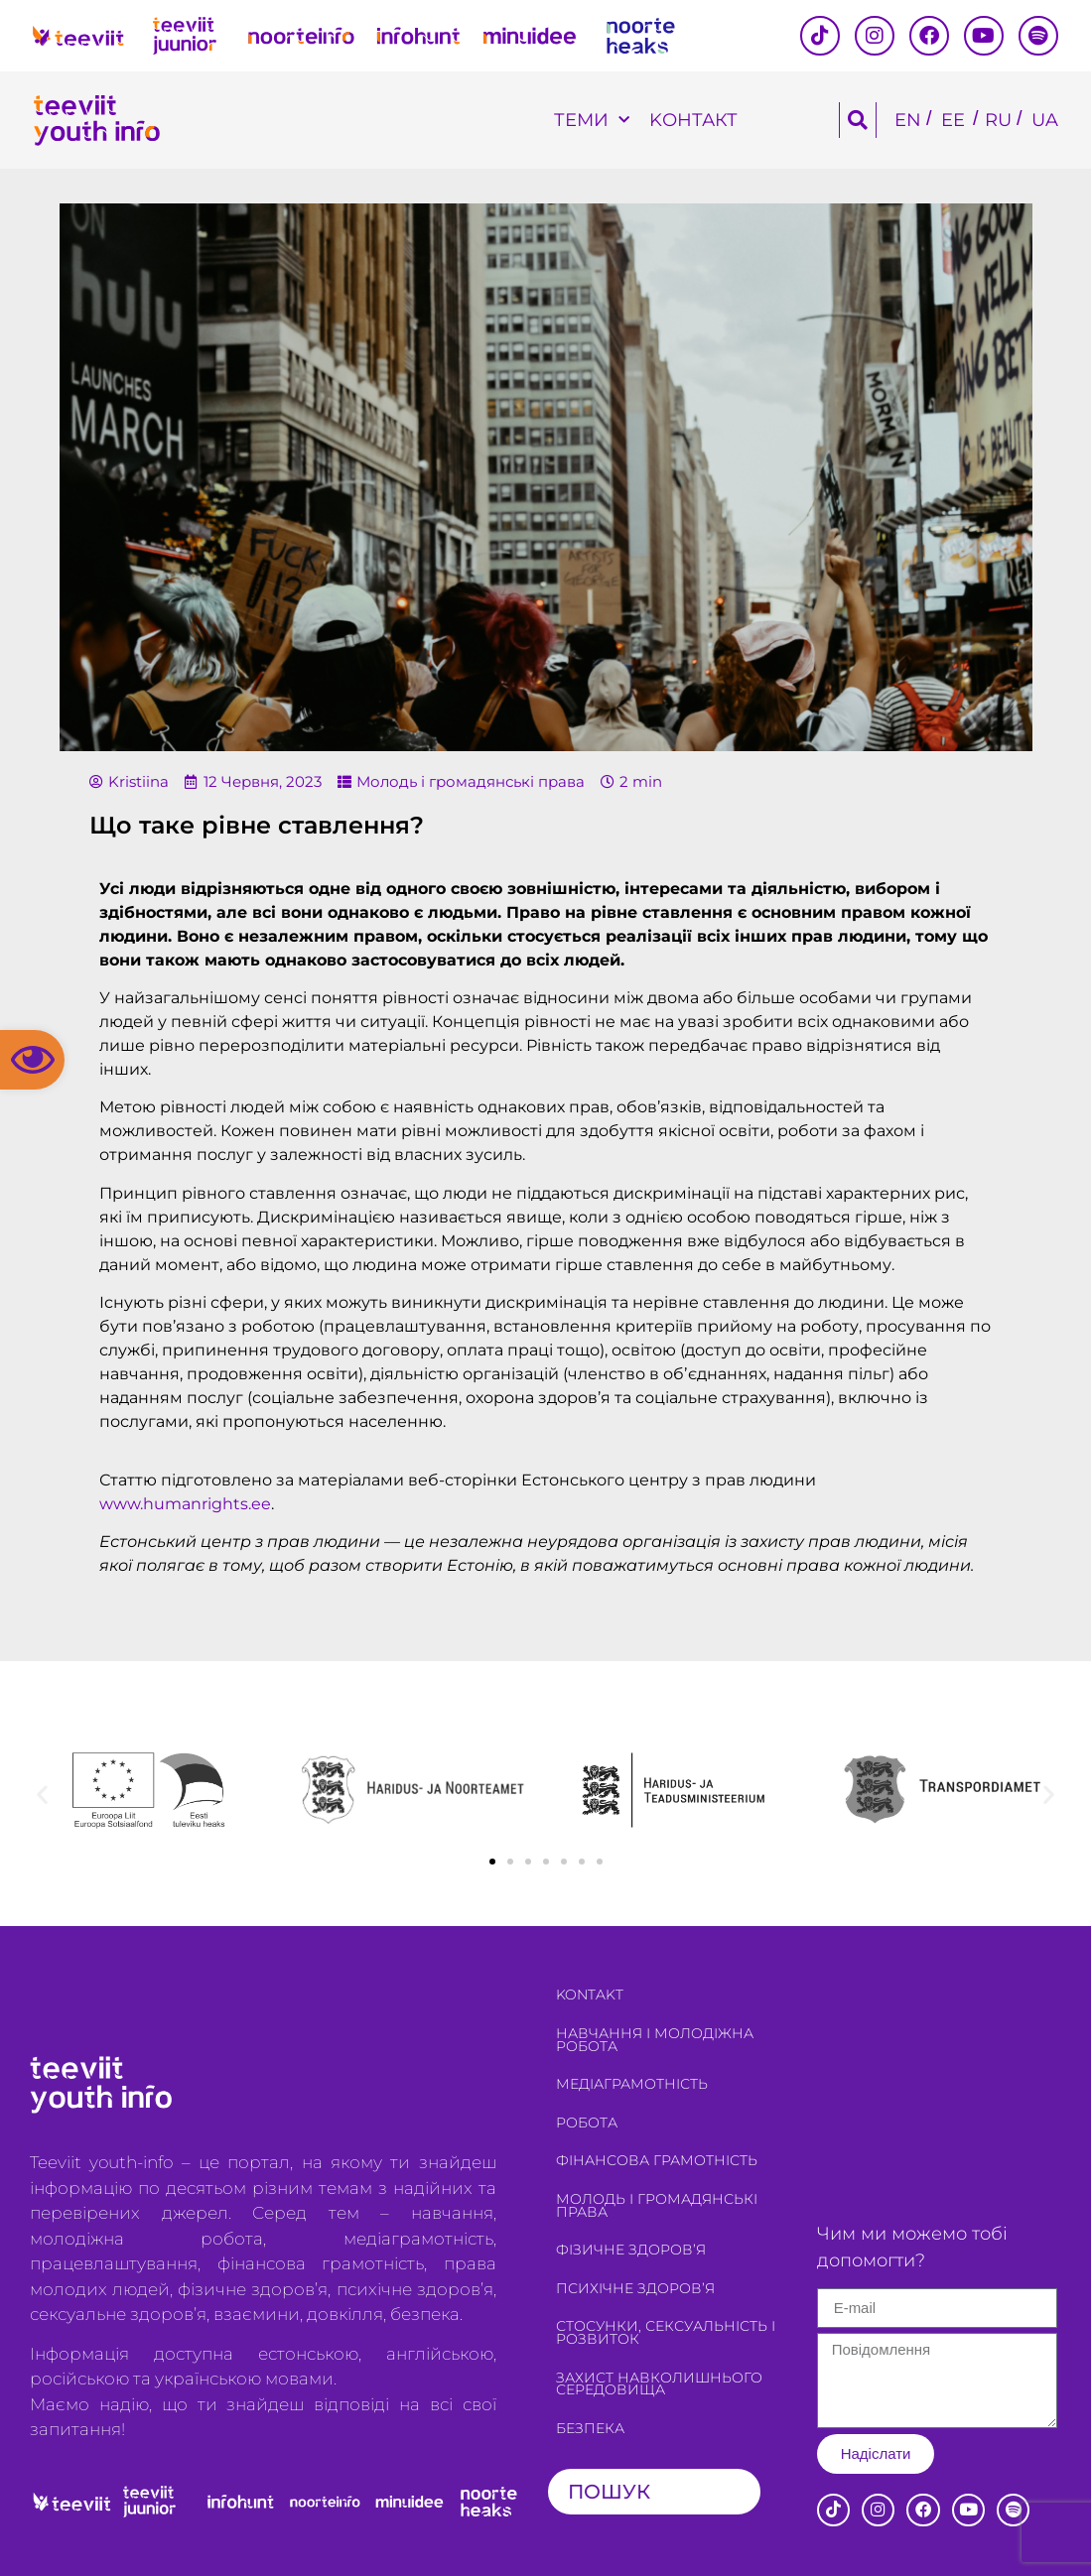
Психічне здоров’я (635, 2288)
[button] (32, 1060)
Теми (591, 120)
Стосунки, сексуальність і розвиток (665, 2332)
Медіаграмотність (632, 2084)
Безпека (590, 2428)
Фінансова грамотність (656, 2160)
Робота (586, 2122)
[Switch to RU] (998, 120)
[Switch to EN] (908, 120)
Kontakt (589, 1994)
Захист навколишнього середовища (659, 2384)
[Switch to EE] (953, 120)
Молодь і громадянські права (470, 781)
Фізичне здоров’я (631, 2249)
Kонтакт (693, 120)
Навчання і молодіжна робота (654, 2039)
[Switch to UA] (1045, 120)
